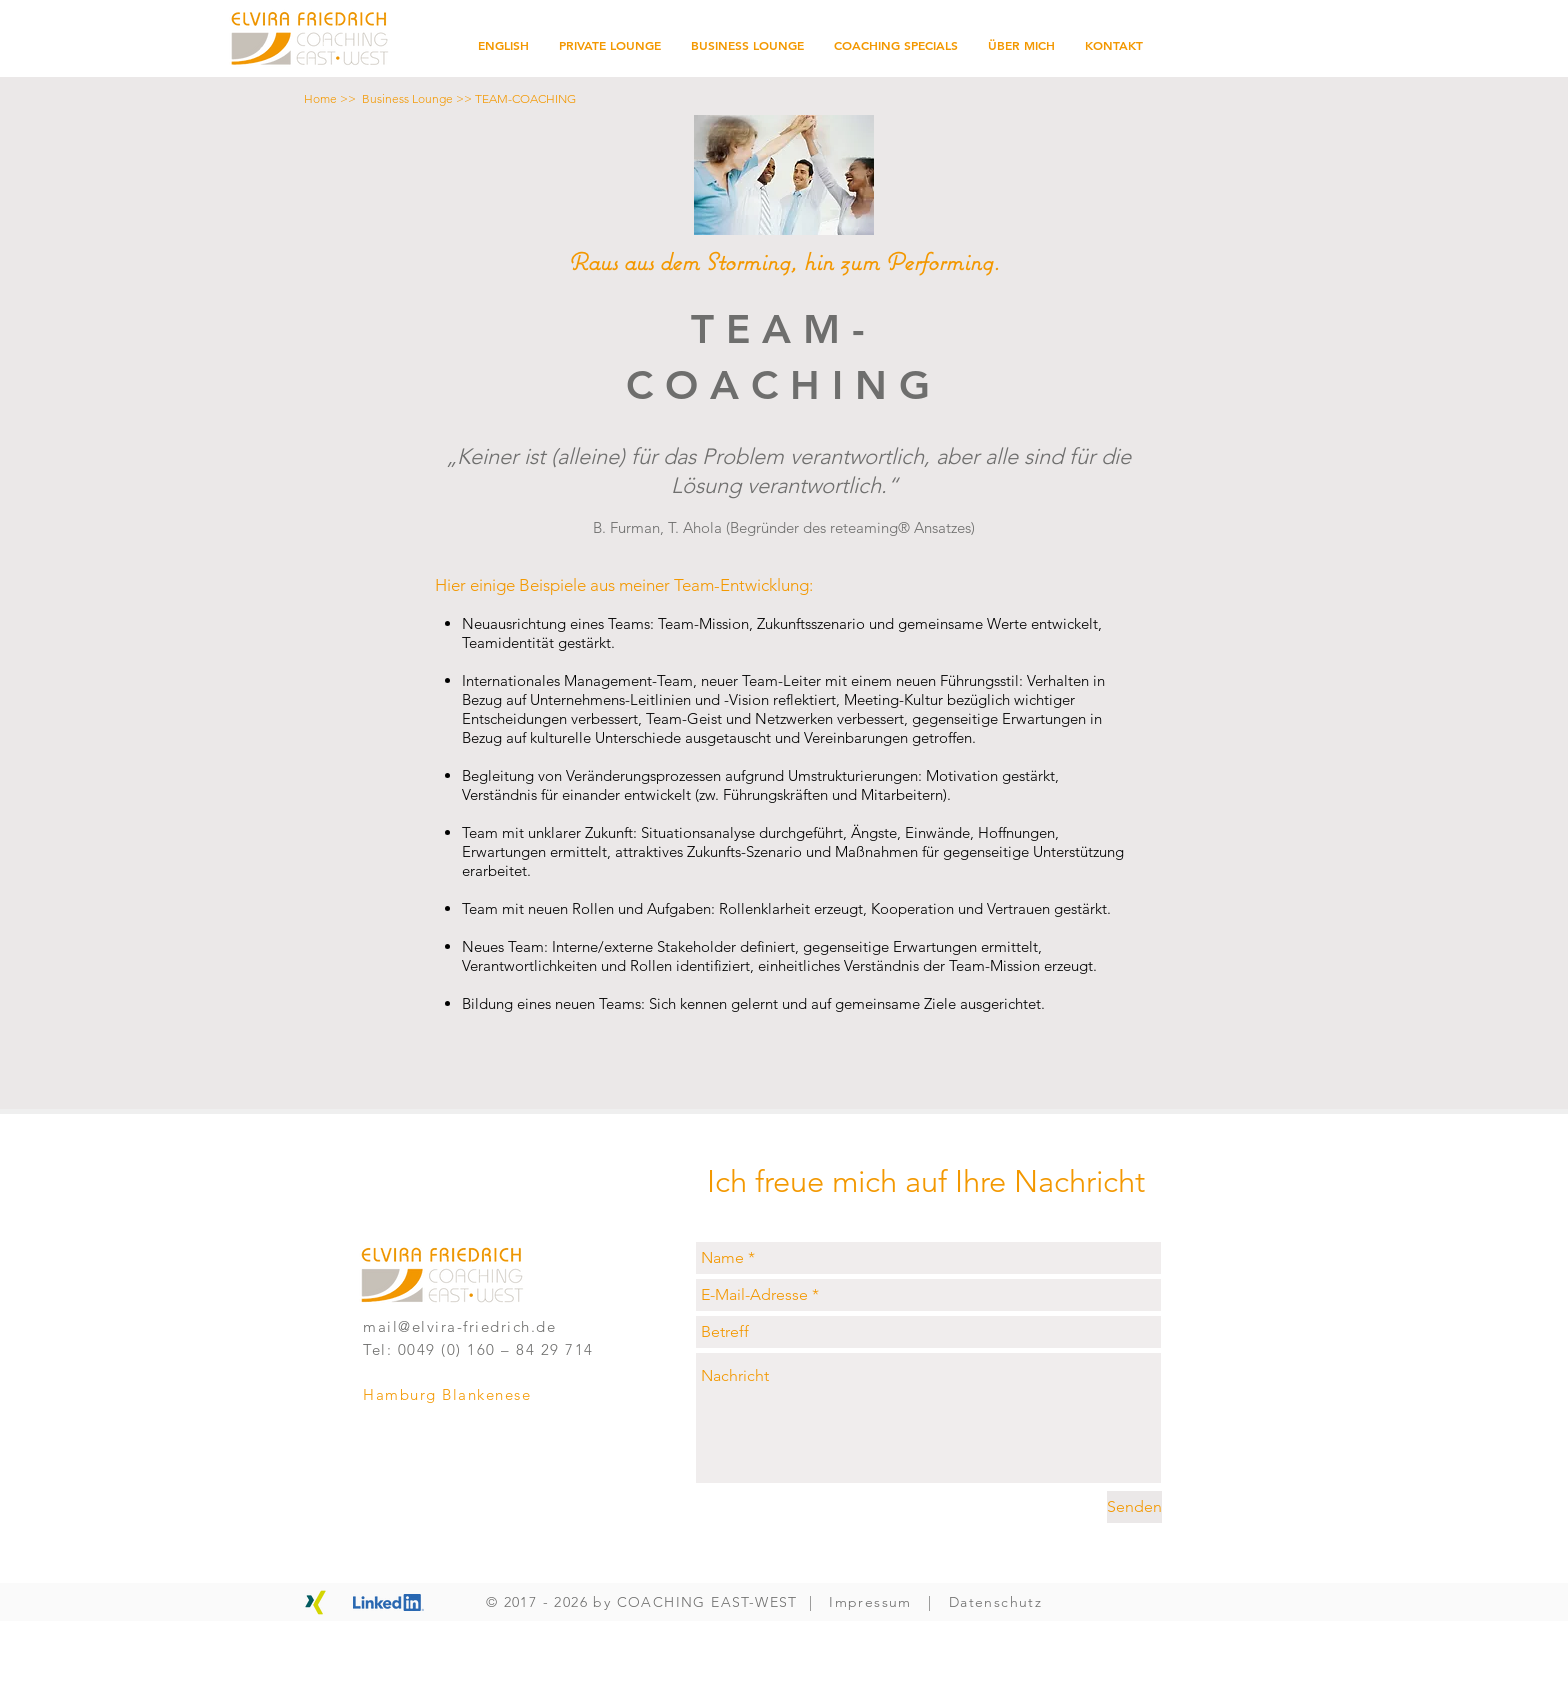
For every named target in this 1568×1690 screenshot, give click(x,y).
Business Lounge (407, 98)
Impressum (870, 1602)
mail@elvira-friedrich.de (459, 1326)
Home (320, 98)
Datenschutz (995, 1602)
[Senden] (1134, 1507)
